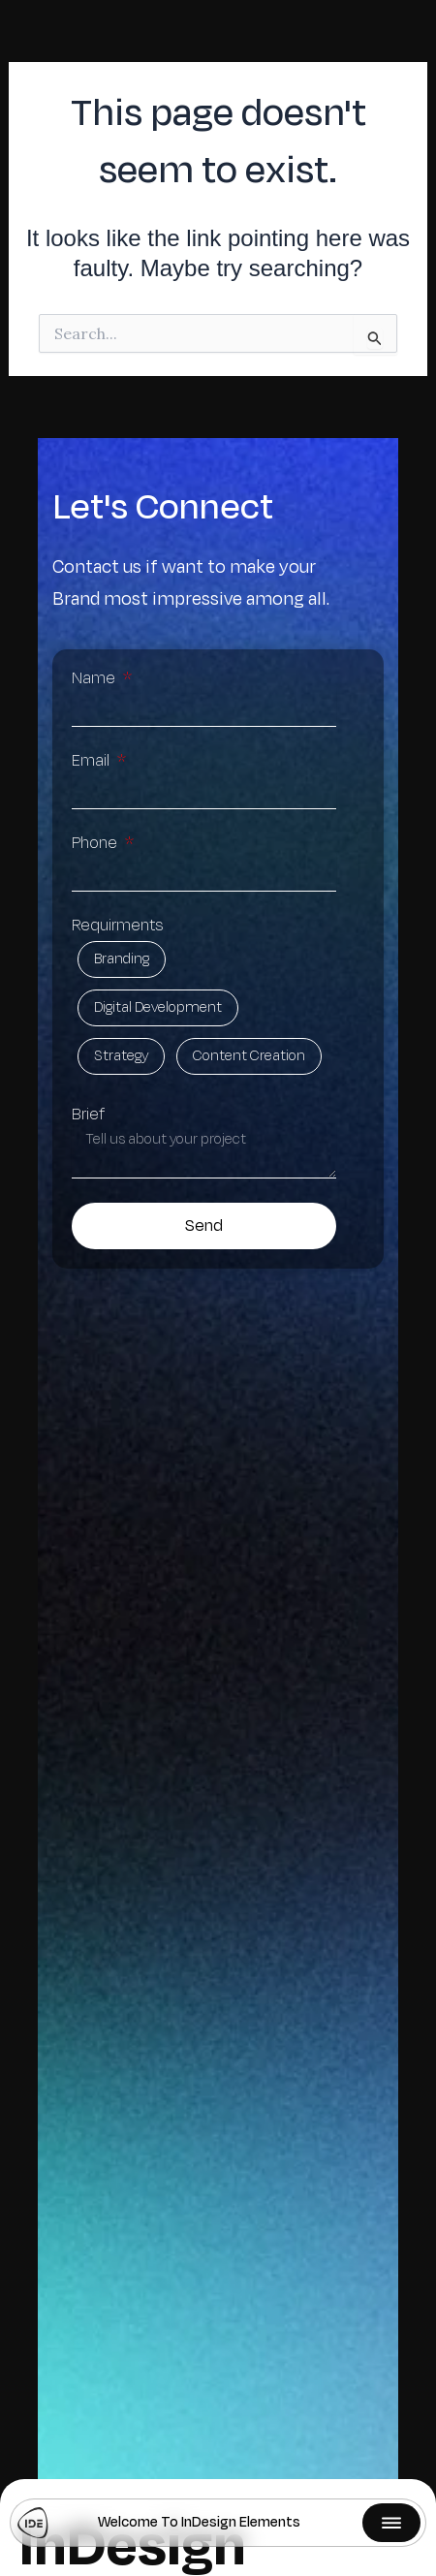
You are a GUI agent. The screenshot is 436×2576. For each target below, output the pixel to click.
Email (92, 760)
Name (95, 678)
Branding (121, 959)
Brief (88, 1114)
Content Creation (249, 1056)
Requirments (118, 925)
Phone (96, 843)
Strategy (121, 1056)
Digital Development (158, 1008)
